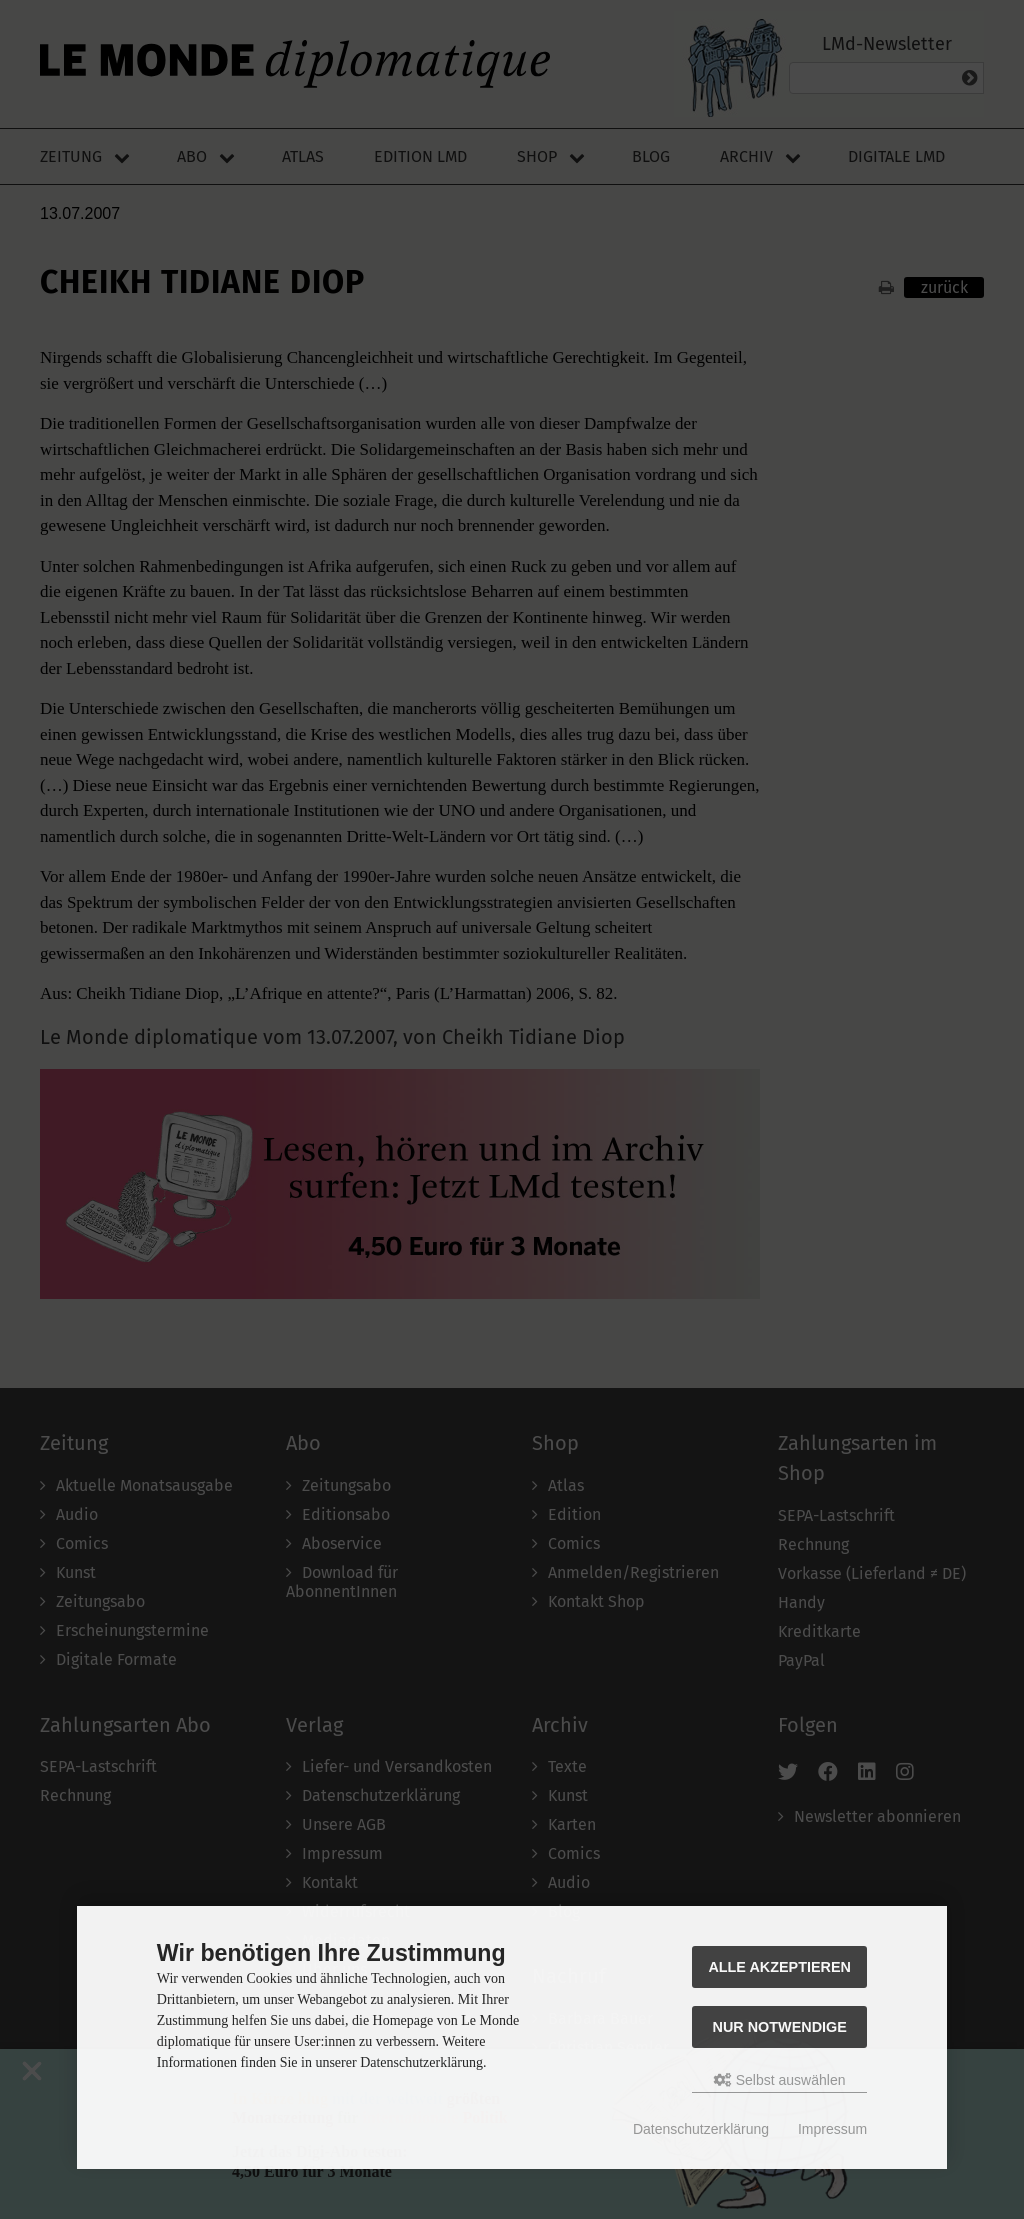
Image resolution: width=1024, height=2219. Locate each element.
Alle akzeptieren (779, 1967)
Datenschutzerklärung (701, 2129)
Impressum (832, 2129)
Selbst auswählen (780, 2080)
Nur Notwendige (780, 2027)
